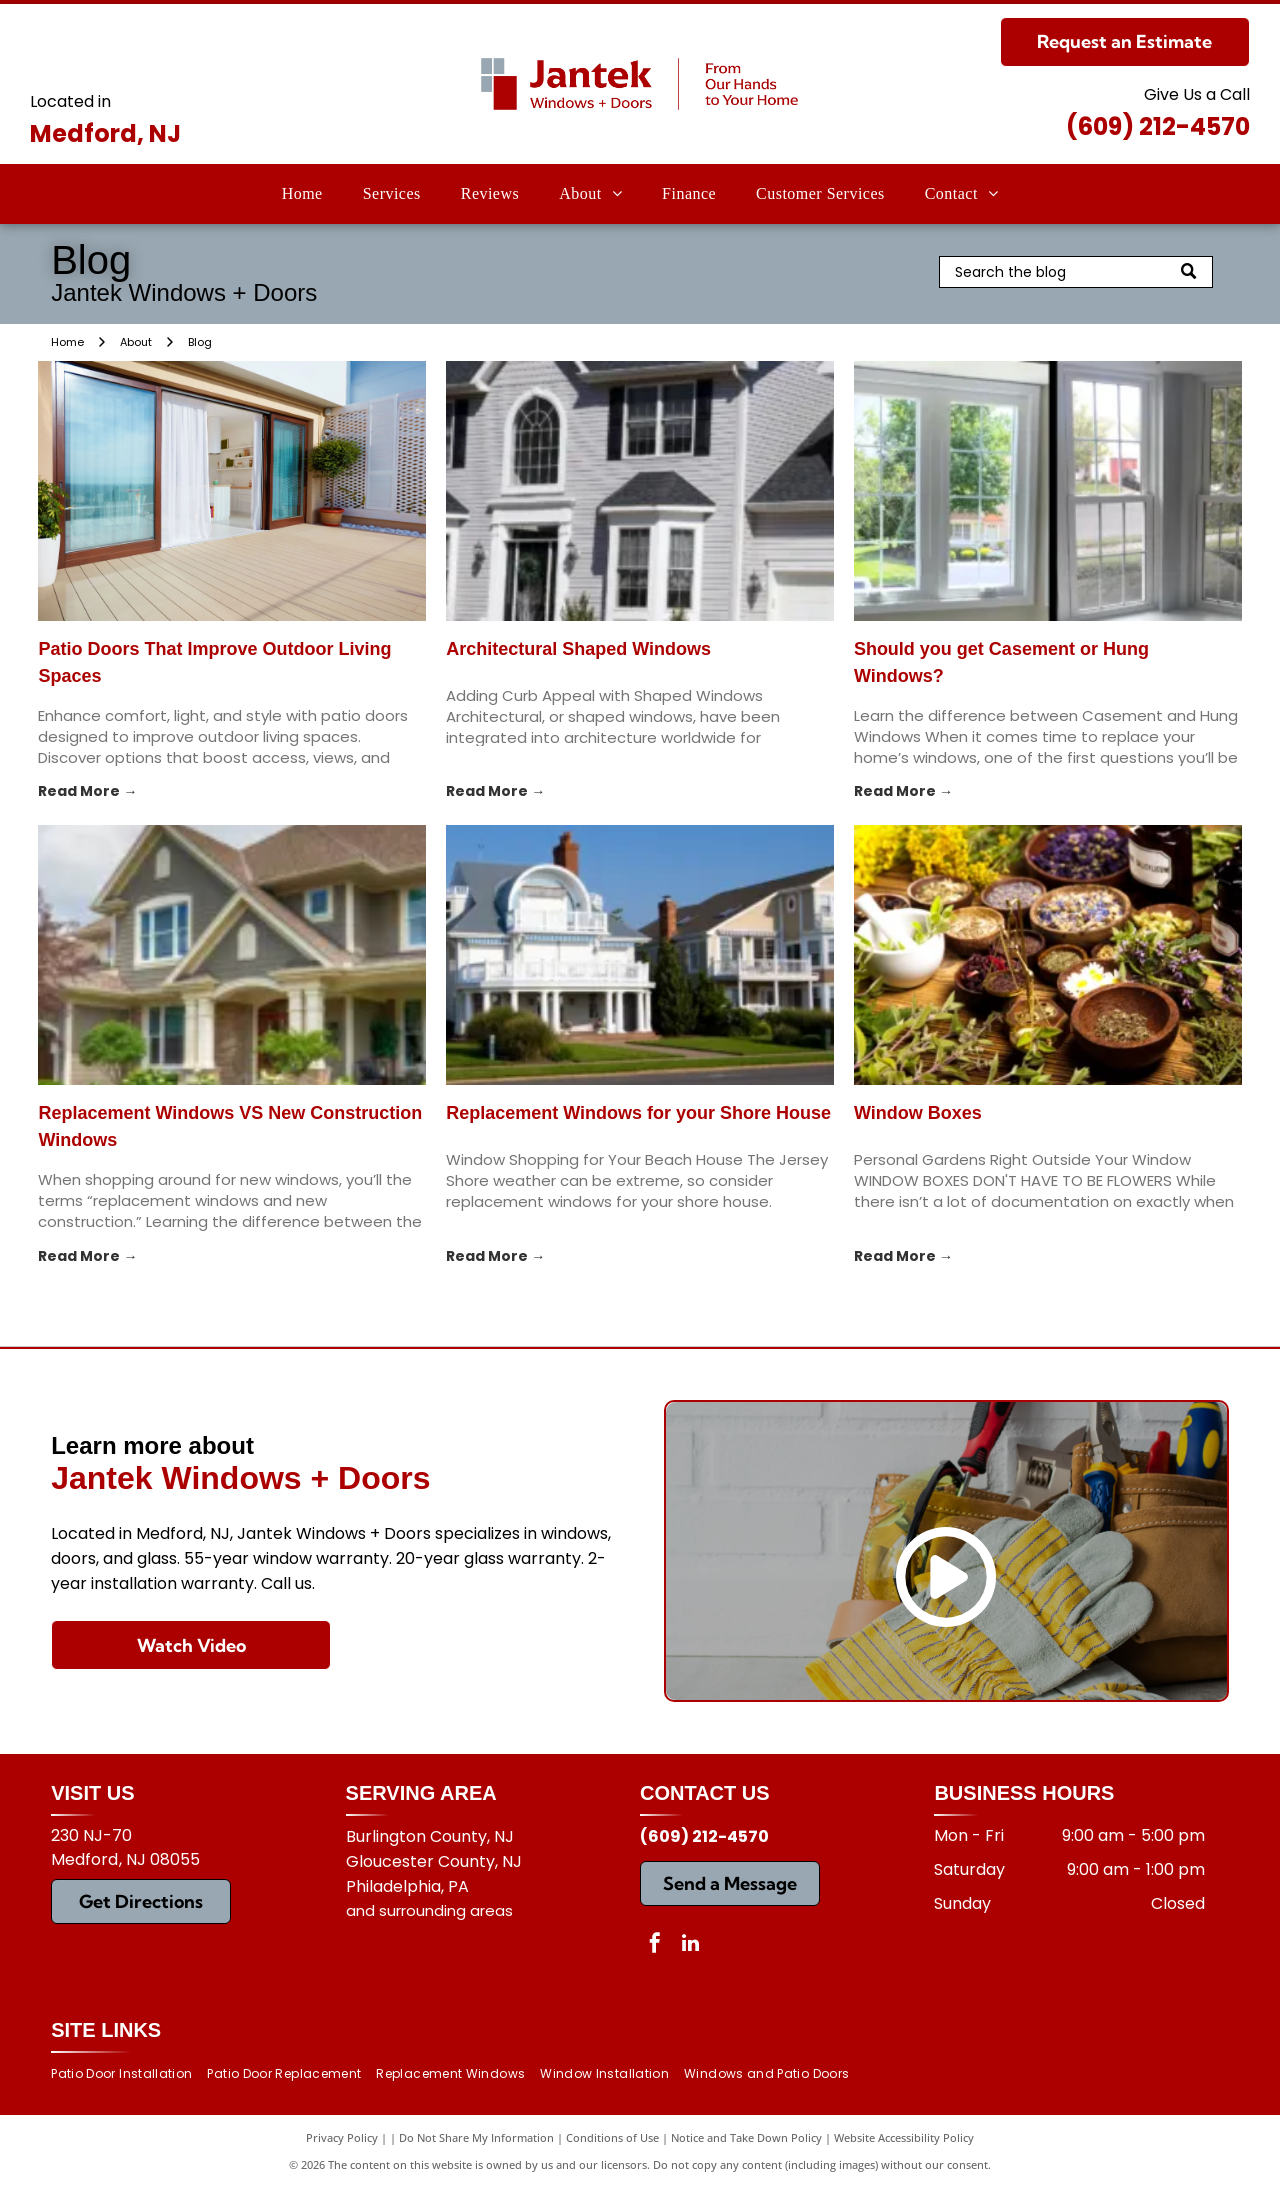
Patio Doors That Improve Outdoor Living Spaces (214, 662)
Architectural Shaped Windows (578, 649)
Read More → (87, 791)
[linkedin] (690, 1945)
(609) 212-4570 (1158, 126)
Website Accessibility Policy (904, 2137)
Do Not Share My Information (476, 2137)
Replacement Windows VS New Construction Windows (230, 1126)
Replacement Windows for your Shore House (638, 1113)
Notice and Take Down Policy (746, 2137)
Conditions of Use (612, 2137)
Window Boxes (918, 1113)
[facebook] (655, 1945)
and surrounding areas (429, 1910)
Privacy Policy (342, 2137)
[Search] (1076, 272)
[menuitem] (302, 194)
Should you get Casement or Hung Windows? (1001, 662)
